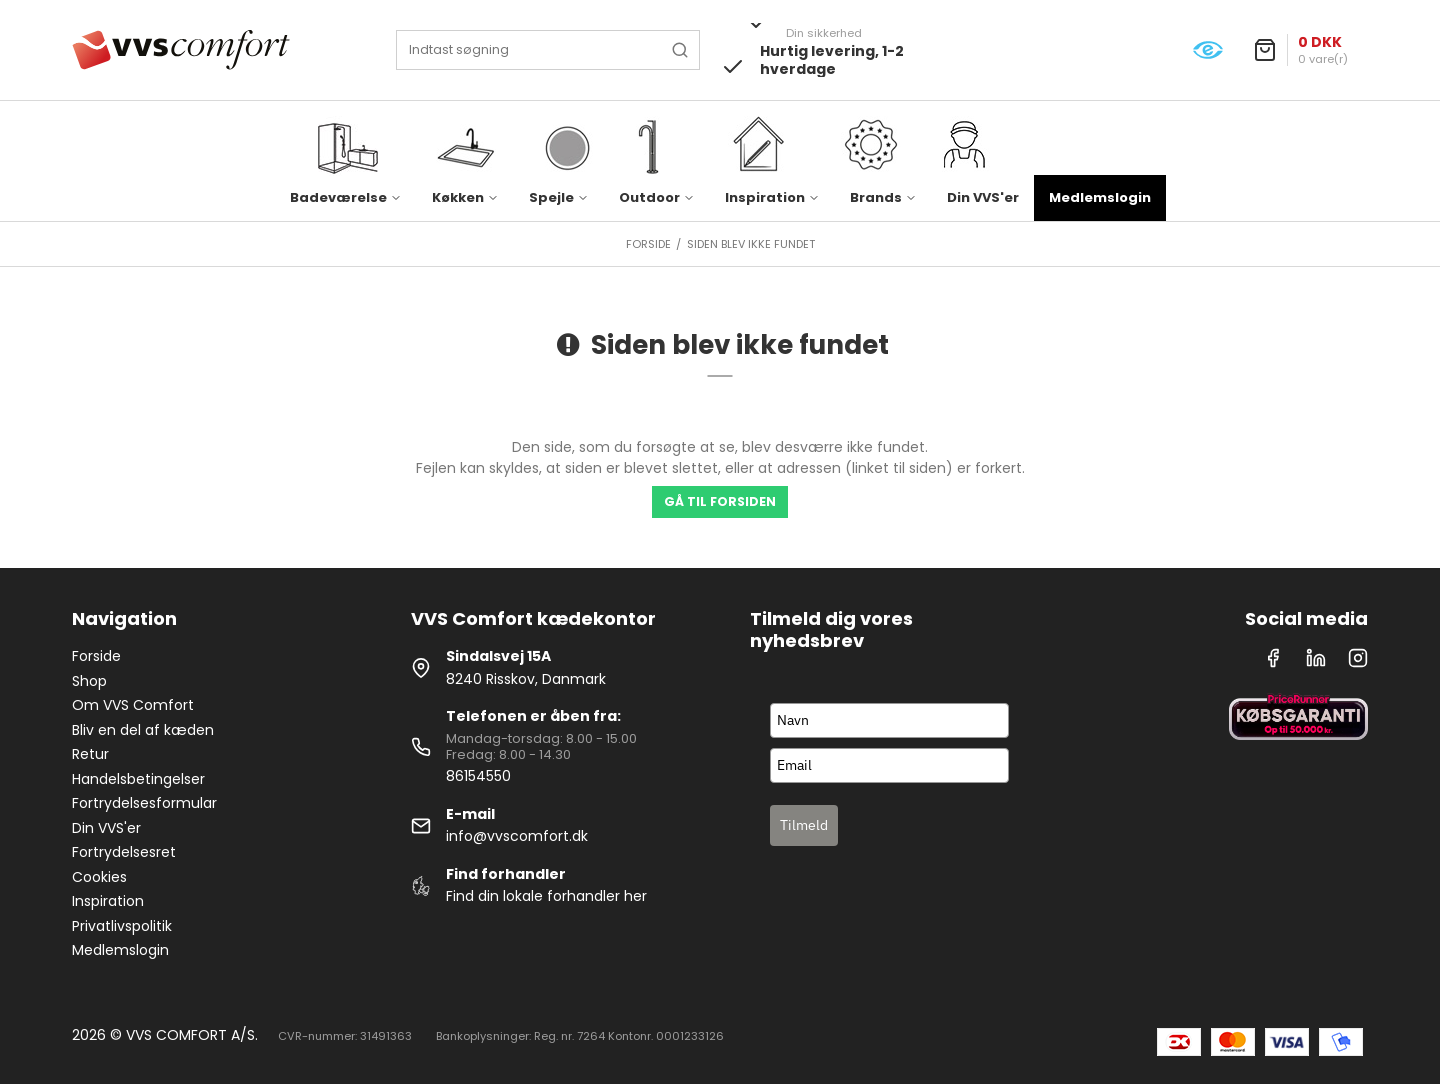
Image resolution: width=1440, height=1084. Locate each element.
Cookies (99, 877)
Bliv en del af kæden (143, 730)
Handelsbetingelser (138, 779)
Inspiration (108, 901)
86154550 (478, 776)
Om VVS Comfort (133, 705)
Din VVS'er (983, 197)
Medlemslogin (1100, 197)
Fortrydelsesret (124, 852)
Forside (96, 656)
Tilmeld (804, 825)
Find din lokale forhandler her (546, 896)
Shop (89, 681)
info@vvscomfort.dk (517, 836)
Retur (90, 754)
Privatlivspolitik (122, 926)
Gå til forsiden (720, 501)
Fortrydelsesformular (144, 803)
